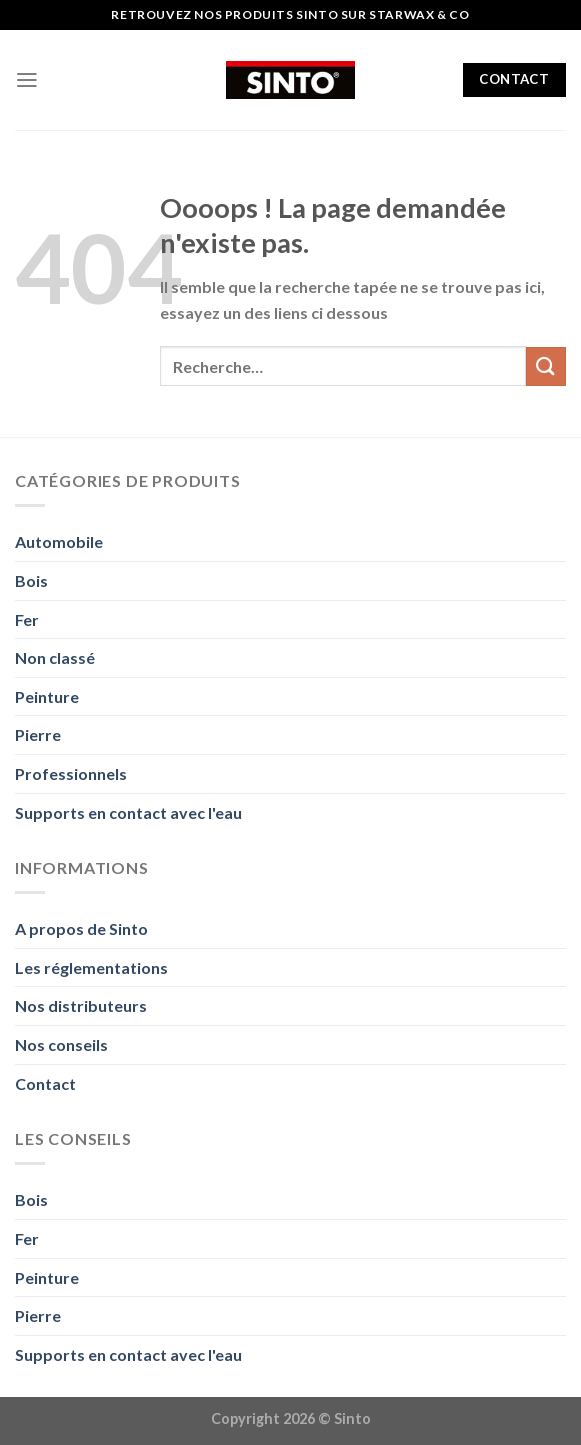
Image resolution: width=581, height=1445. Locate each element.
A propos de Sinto (81, 928)
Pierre (38, 734)
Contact (45, 1083)
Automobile (59, 541)
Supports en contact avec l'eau (128, 812)
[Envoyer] (546, 366)
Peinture (47, 696)
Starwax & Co (419, 14)
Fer (27, 619)
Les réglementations (91, 967)
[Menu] (27, 80)
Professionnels (71, 773)
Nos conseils (61, 1044)
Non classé (55, 657)
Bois (31, 580)
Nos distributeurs (81, 1005)
